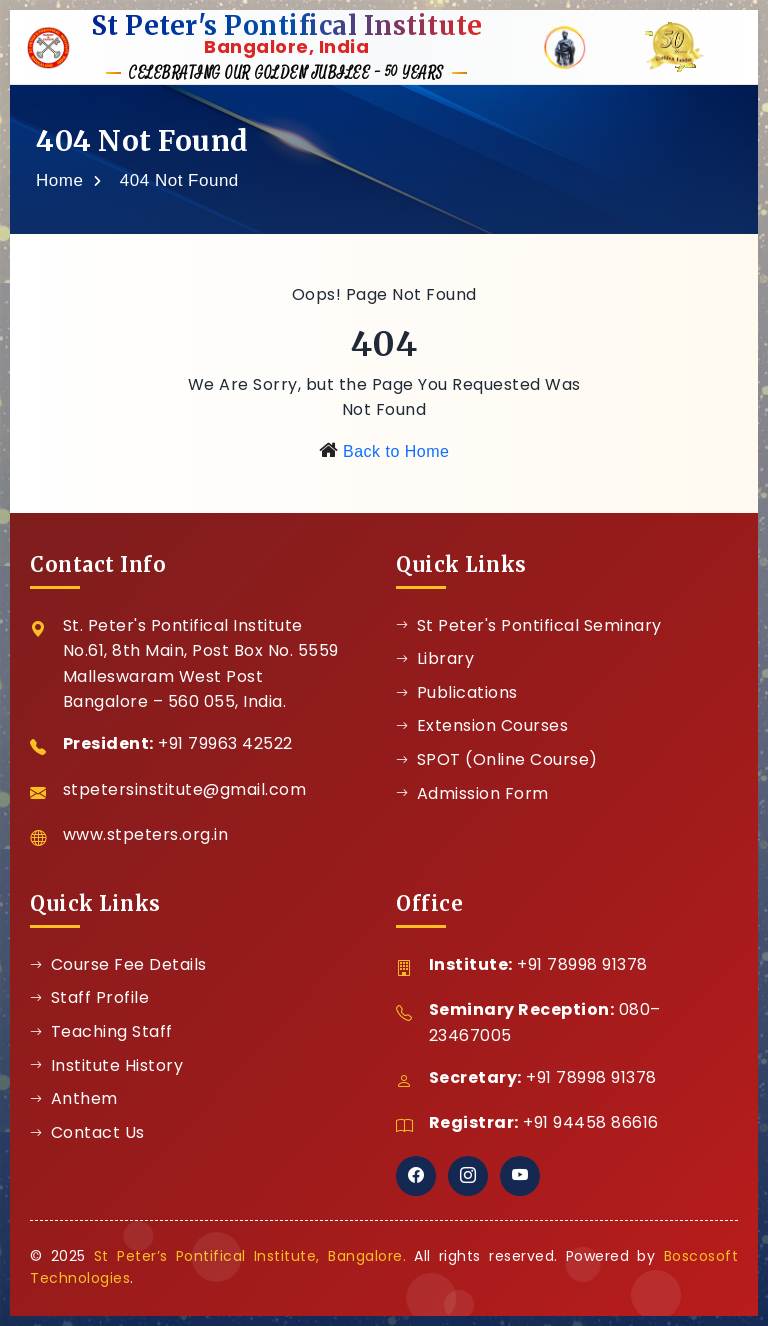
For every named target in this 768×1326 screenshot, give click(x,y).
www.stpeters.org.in (146, 834)
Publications (457, 692)
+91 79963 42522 (225, 743)
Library (435, 658)
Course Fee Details (118, 964)
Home (59, 180)
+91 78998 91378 (582, 964)
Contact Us (87, 1132)
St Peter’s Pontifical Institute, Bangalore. (250, 1256)
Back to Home (396, 451)
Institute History (106, 1065)
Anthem (74, 1098)
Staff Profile (89, 997)
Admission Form (472, 793)
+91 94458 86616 (591, 1122)
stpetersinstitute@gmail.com (185, 789)
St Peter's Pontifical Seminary (529, 625)
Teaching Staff (101, 1031)
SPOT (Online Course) (497, 759)
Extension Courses (482, 725)
